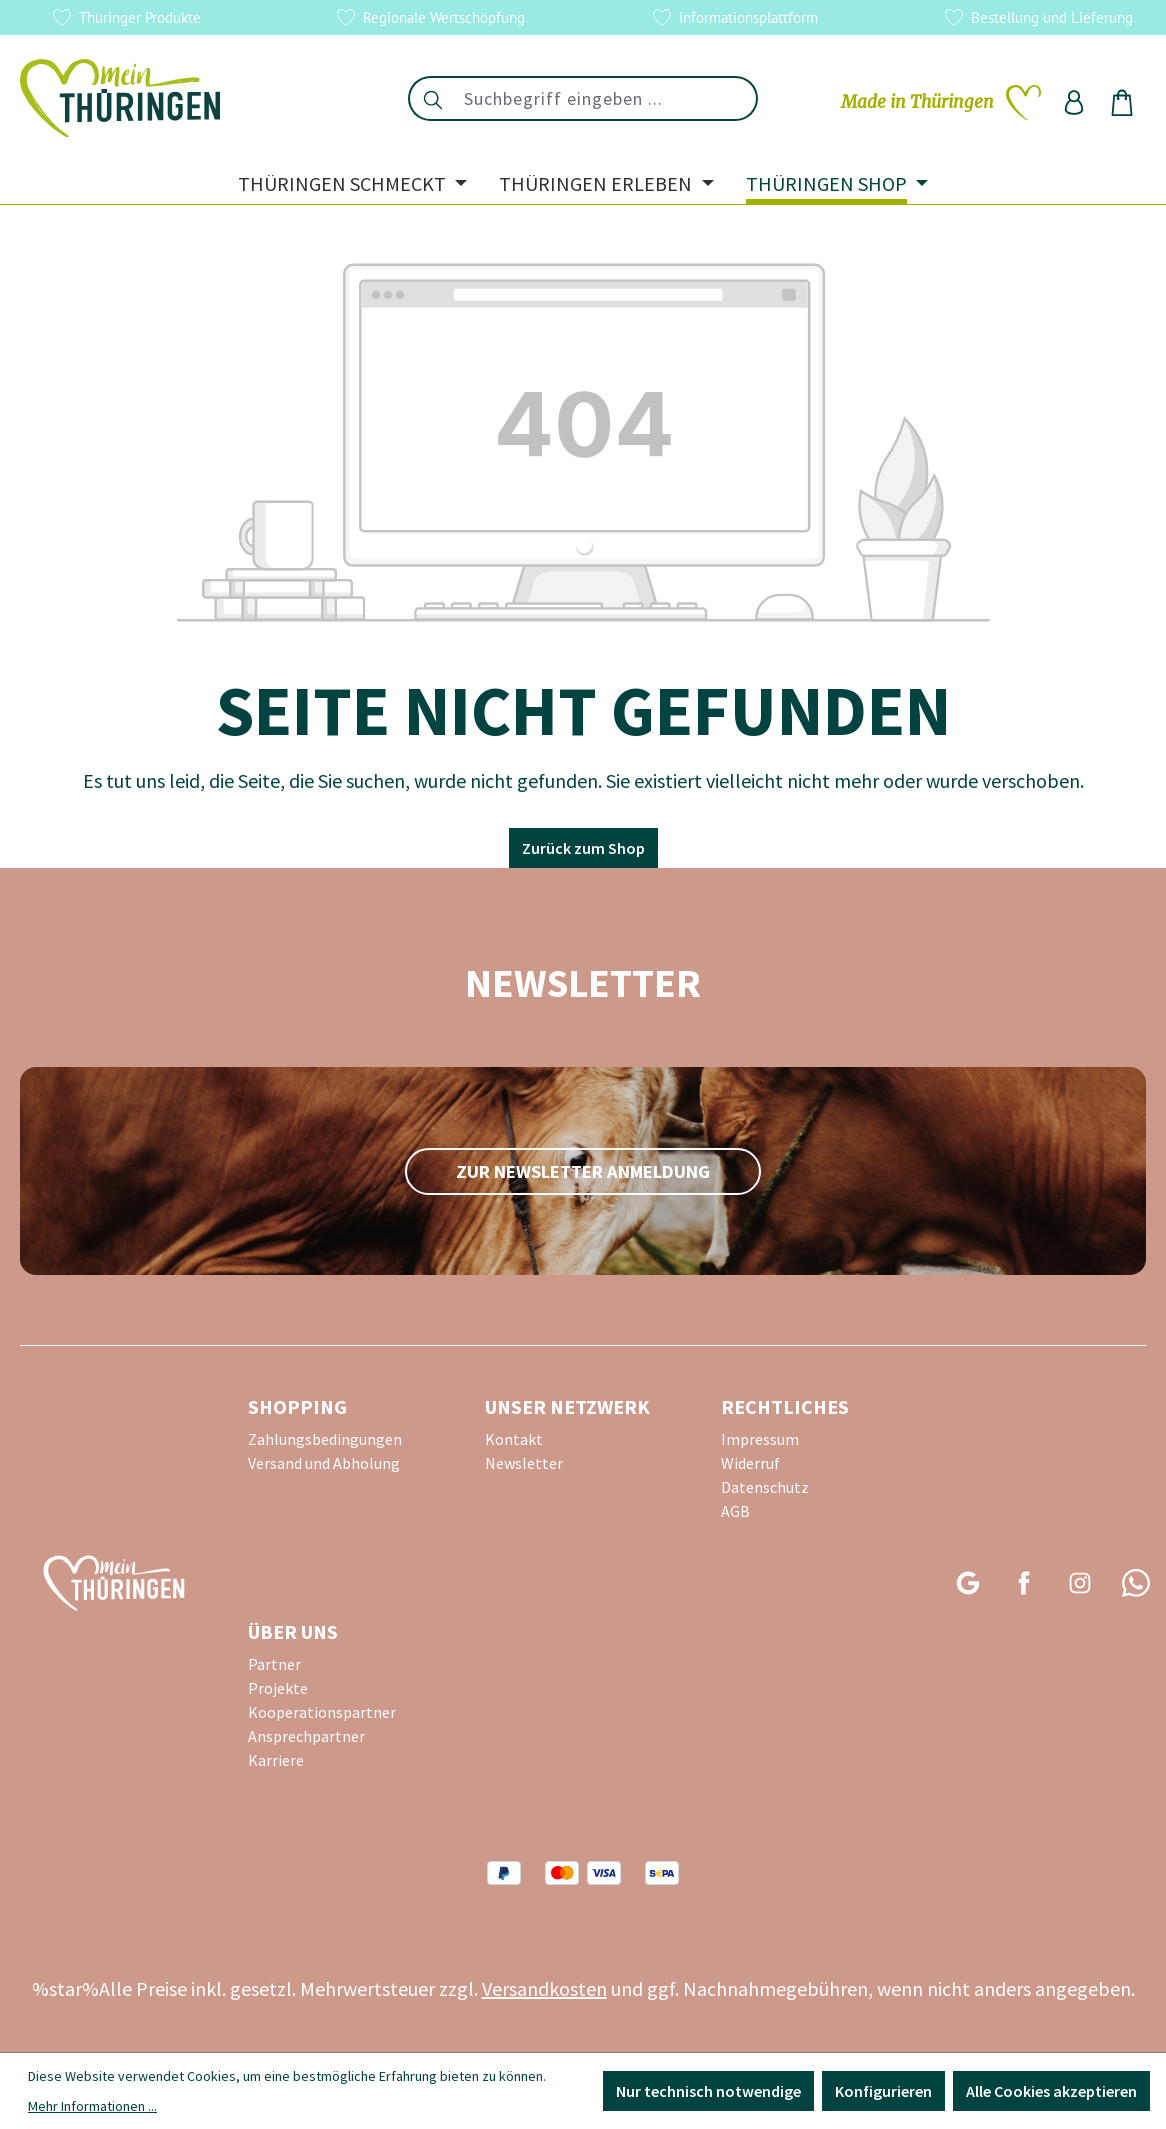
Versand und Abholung (324, 1463)
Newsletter (524, 1463)
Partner (274, 1664)
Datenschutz (765, 1487)
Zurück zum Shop (583, 848)
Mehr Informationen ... (92, 2106)
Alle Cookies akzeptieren (1051, 2091)
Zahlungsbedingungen (325, 1439)
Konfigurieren (883, 2091)
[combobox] (606, 98)
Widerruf (750, 1463)
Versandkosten (544, 1988)
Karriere (276, 1760)
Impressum (760, 1439)
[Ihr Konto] (1074, 102)
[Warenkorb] (1122, 102)
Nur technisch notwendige (708, 2091)
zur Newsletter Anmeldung (583, 1171)
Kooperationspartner (322, 1712)
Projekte (278, 1688)
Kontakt (514, 1439)
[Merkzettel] (941, 102)
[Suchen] (432, 98)
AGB (735, 1511)
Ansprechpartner (306, 1736)
